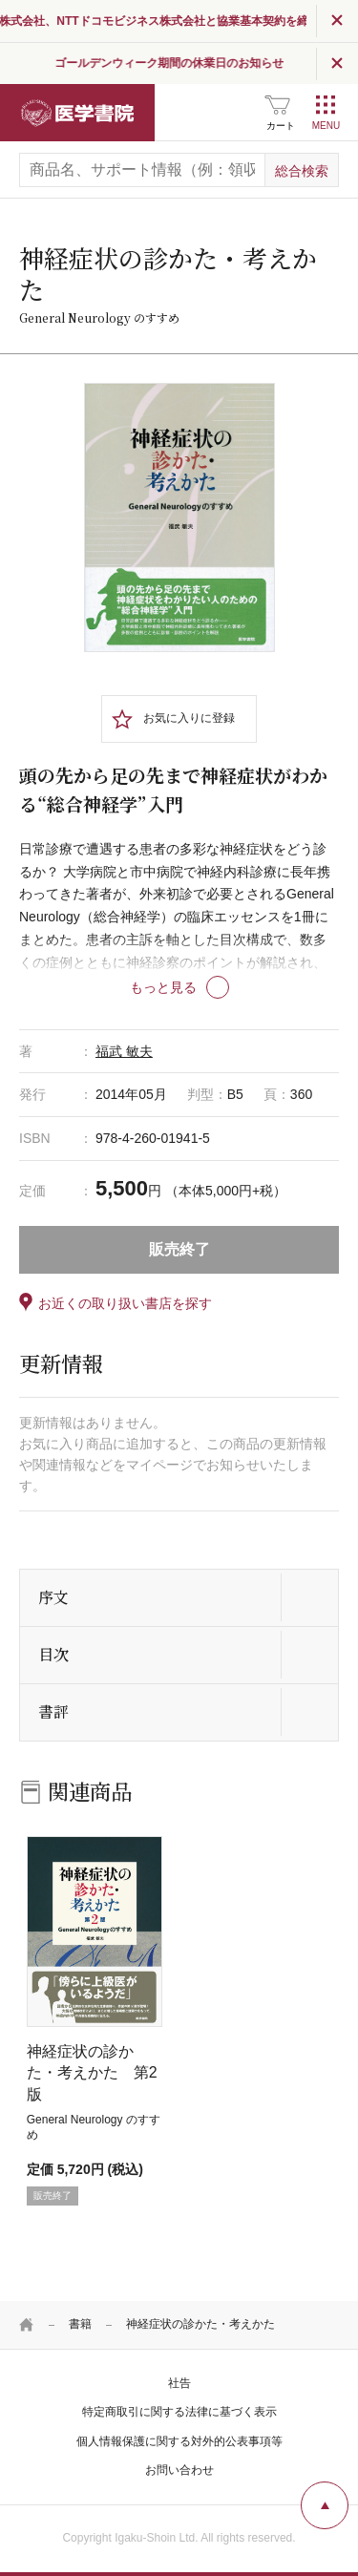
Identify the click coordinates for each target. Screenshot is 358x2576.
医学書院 (77, 112)
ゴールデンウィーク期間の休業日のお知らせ (215, 63)
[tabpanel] (179, 517)
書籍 (80, 2324)
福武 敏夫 (124, 1051)
